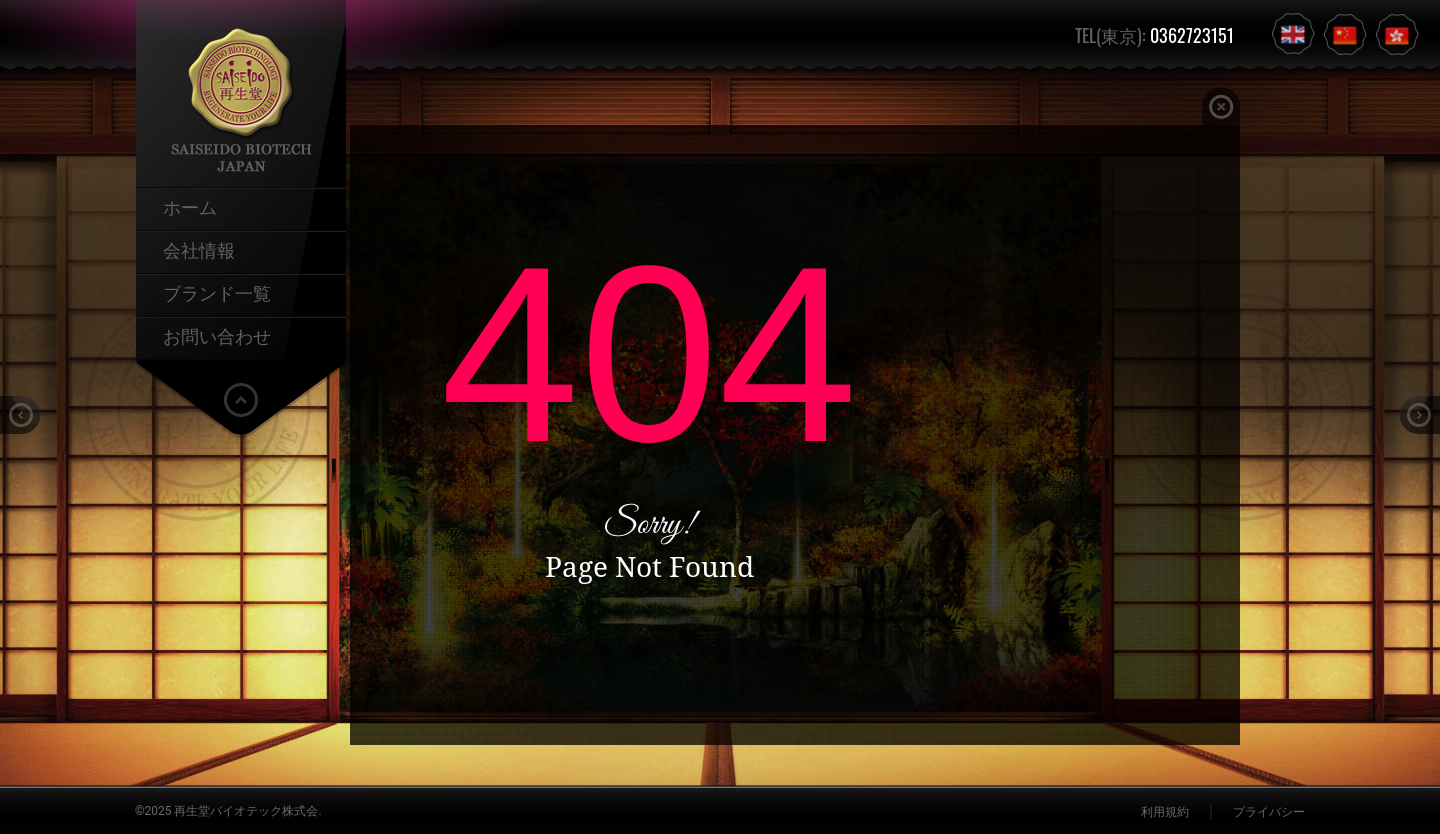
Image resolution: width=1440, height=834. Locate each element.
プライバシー (1269, 812)
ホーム (190, 206)
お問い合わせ (217, 335)
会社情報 (199, 249)
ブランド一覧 (217, 292)
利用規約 (1165, 812)
